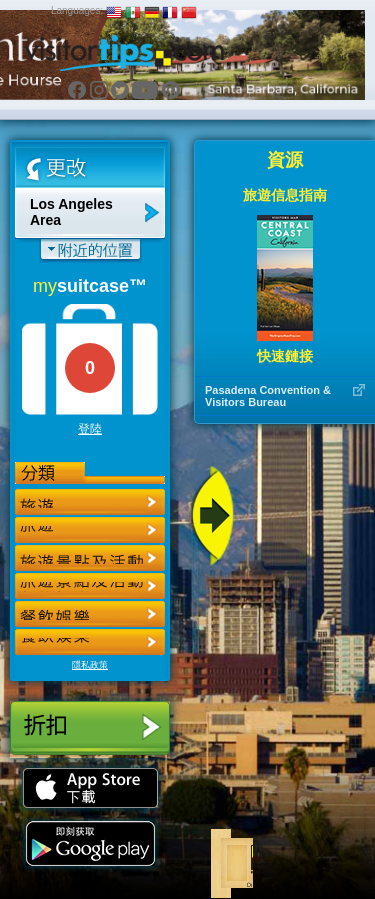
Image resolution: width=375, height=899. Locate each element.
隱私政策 (90, 665)
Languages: (77, 10)
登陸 (90, 429)
